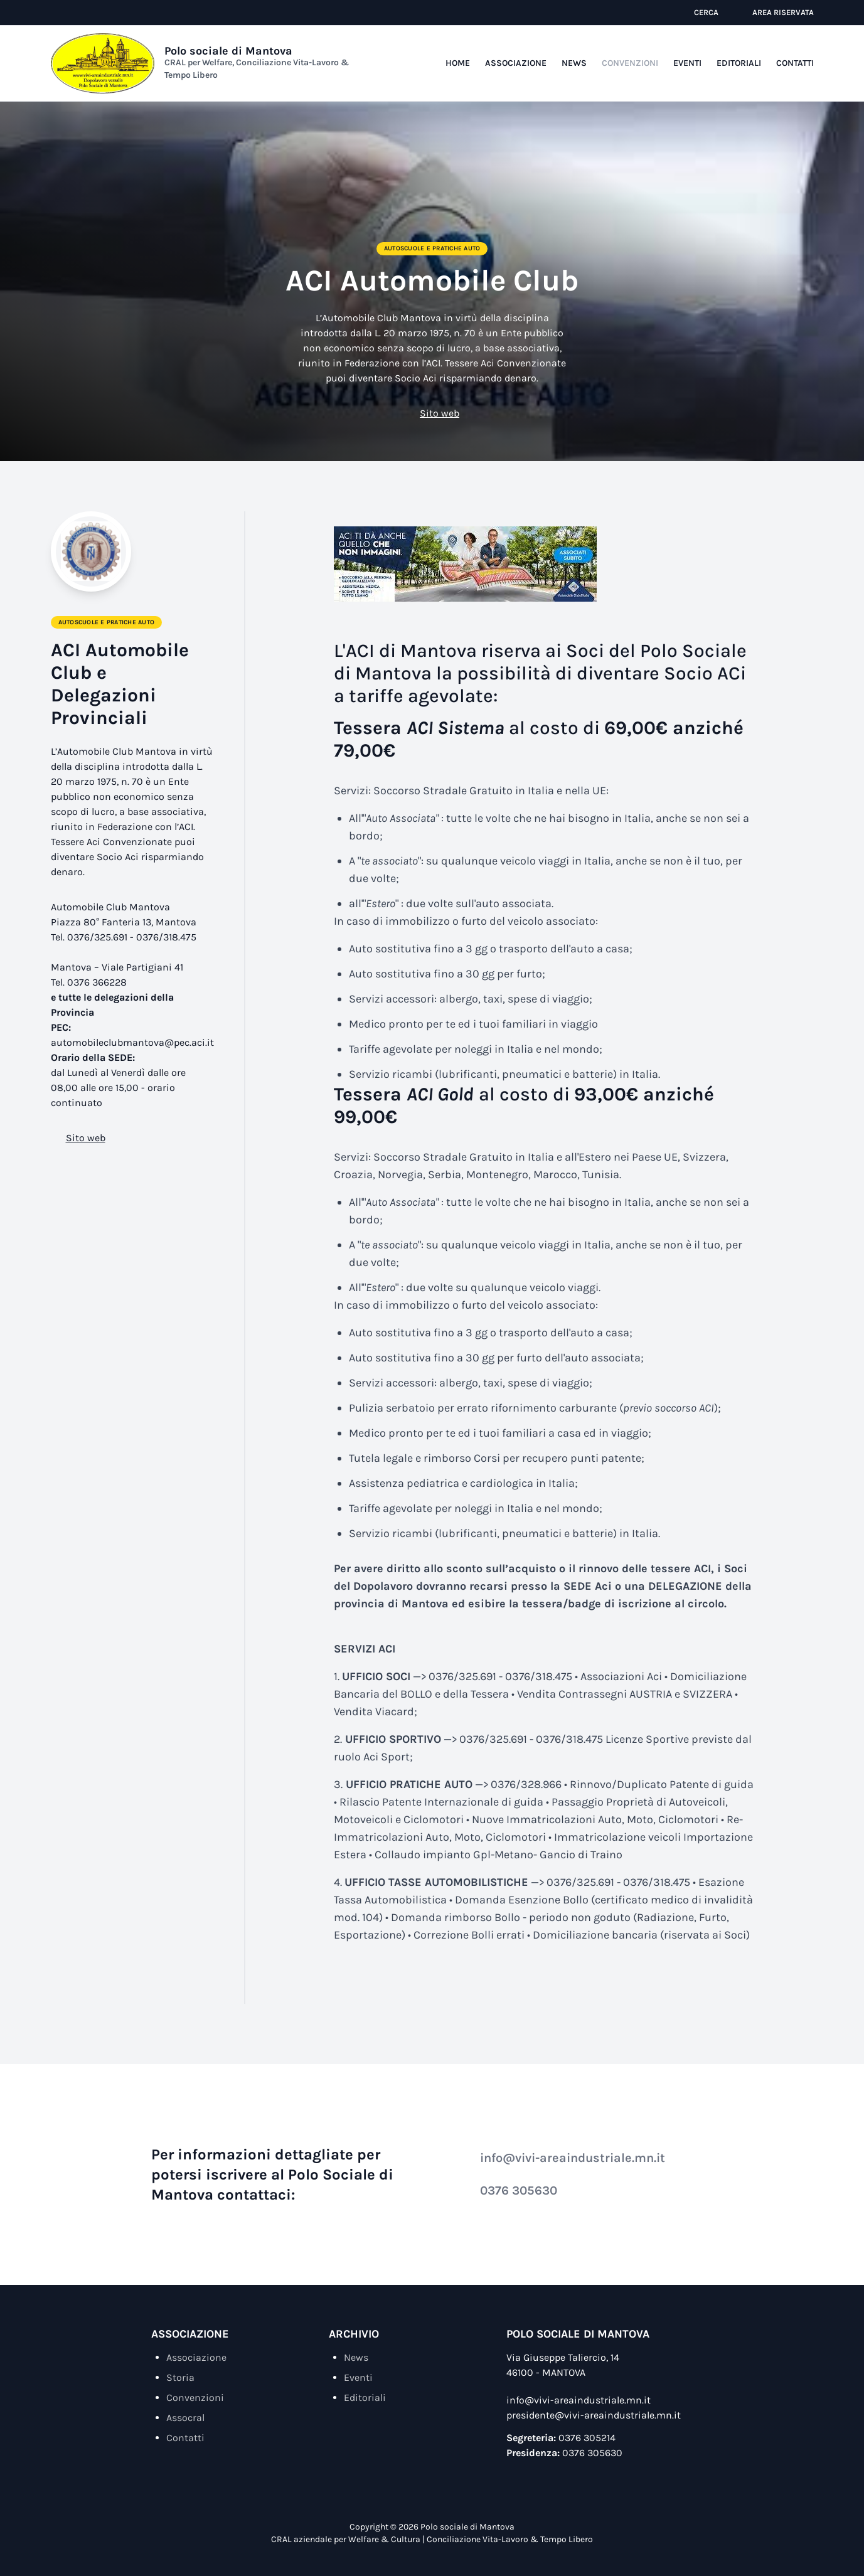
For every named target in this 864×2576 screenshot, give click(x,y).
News (574, 63)
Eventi (687, 63)
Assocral (185, 2418)
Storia (180, 2377)
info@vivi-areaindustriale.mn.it (563, 2158)
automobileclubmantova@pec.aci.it (132, 1042)
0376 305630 (509, 2190)
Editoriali (739, 63)
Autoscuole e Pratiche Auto (432, 248)
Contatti (795, 63)
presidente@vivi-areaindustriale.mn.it (593, 2415)
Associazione (516, 63)
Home (457, 63)
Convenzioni (630, 63)
